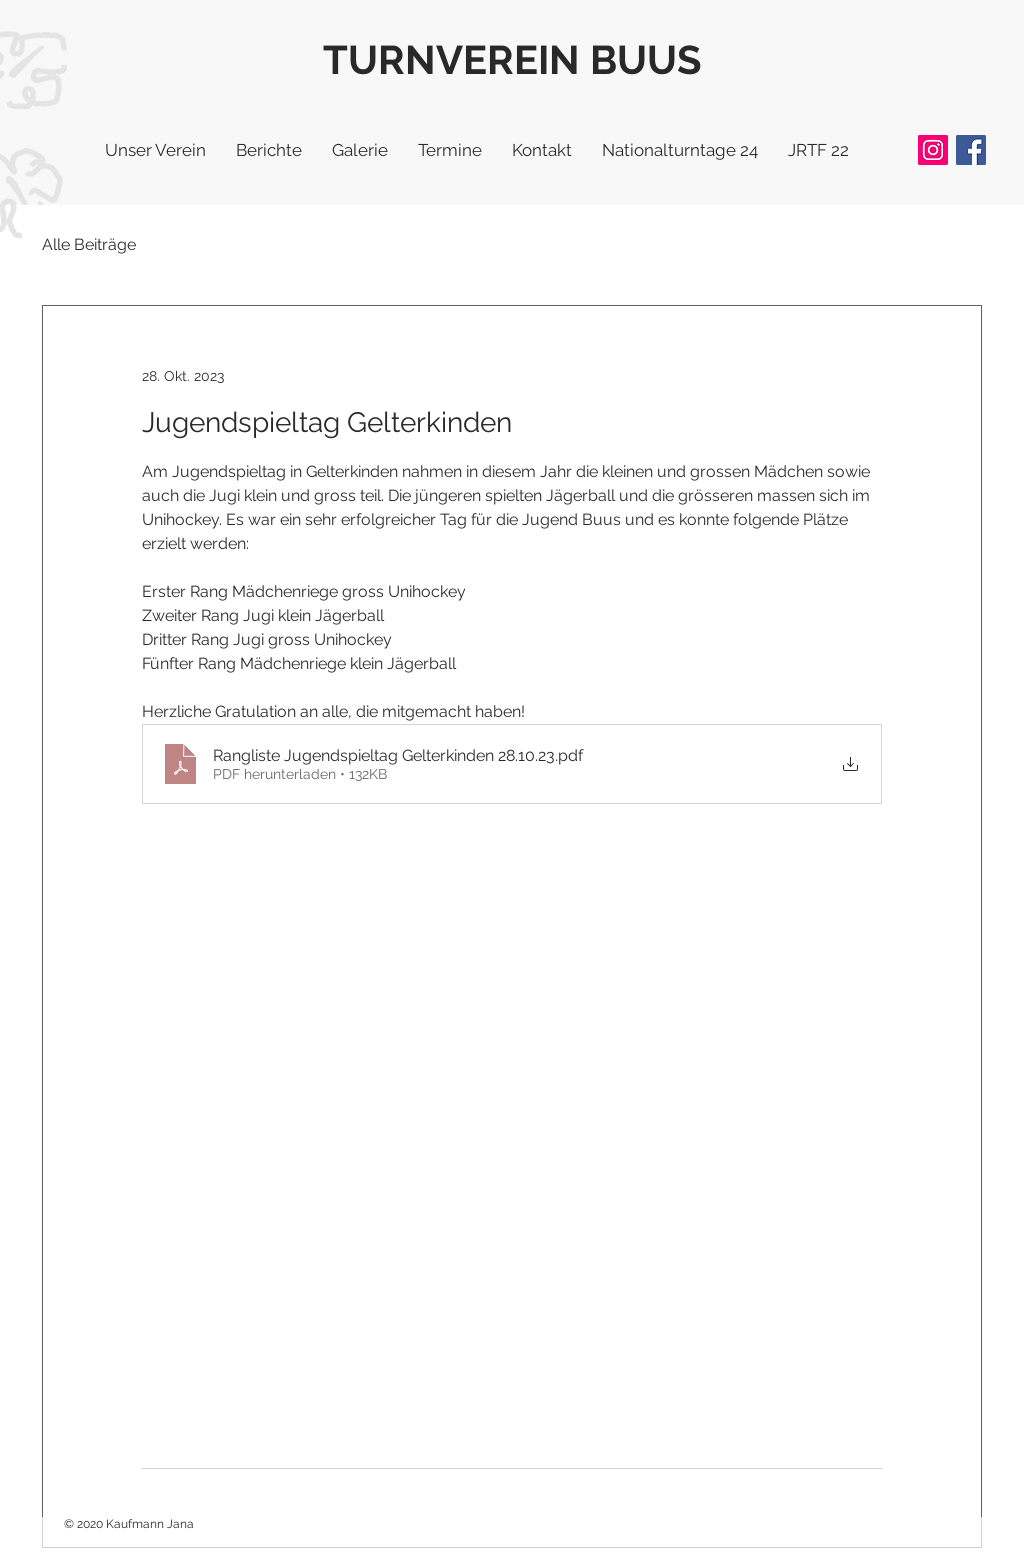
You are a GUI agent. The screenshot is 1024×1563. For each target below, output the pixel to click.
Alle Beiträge (89, 244)
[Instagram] (933, 150)
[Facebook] (971, 150)
